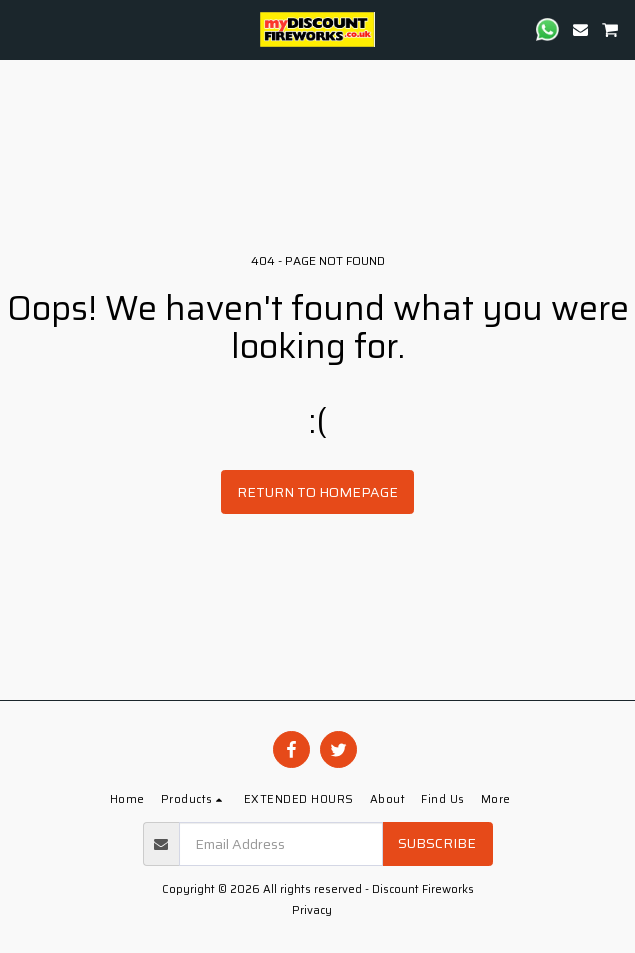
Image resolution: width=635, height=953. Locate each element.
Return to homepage (317, 492)
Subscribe (437, 843)
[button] (22, 29)
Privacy (312, 910)
